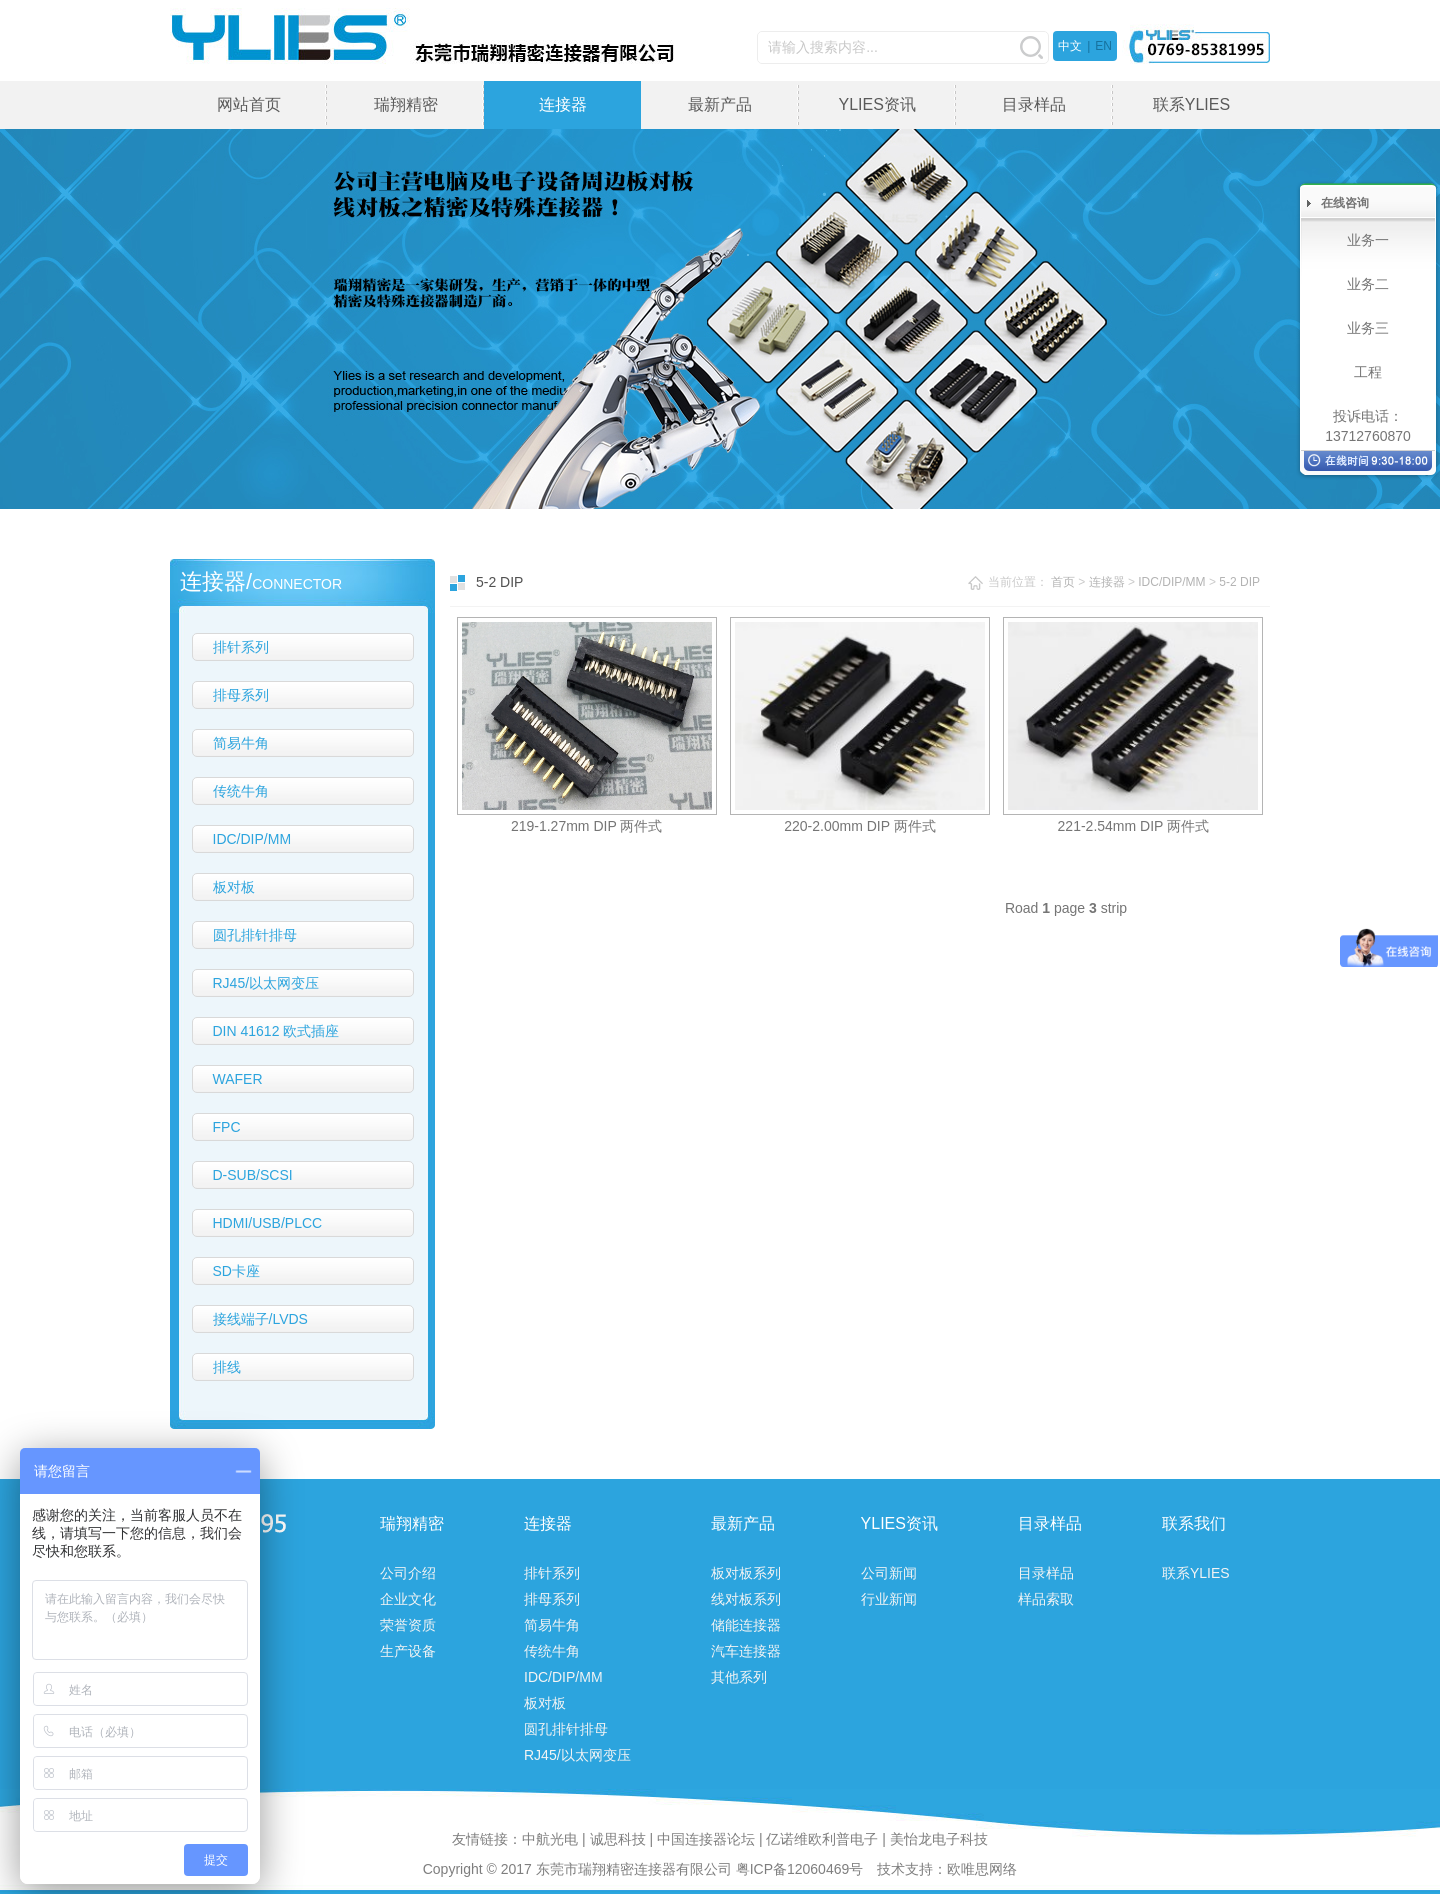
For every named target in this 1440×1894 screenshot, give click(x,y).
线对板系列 (746, 1599)
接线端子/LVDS (260, 1319)
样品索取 (1046, 1599)
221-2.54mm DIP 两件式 (1133, 826)
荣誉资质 (408, 1625)
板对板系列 (746, 1573)
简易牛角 (241, 743)
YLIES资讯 (876, 104)
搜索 (1031, 47)
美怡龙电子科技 (939, 1839)
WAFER (238, 1079)
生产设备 (408, 1651)
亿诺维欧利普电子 (822, 1839)
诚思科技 (618, 1839)
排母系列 (241, 695)
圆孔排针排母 (255, 935)
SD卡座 (236, 1271)
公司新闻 (889, 1573)
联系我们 (1194, 1523)
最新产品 (720, 104)
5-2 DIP (1239, 582)
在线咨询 (1345, 203)
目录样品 (1034, 104)
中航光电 (550, 1839)
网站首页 (249, 104)
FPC (227, 1127)
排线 (227, 1367)
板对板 (234, 887)
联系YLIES (1191, 104)
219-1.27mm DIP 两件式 (586, 826)
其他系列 (739, 1677)
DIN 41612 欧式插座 (276, 1031)
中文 (1070, 46)
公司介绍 (408, 1573)
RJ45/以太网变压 (266, 983)
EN (1103, 46)
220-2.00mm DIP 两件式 (859, 826)
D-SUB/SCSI (253, 1175)
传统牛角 (241, 791)
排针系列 (241, 647)
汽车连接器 (746, 1651)
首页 (1063, 582)
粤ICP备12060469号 (800, 1869)
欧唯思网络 (982, 1869)
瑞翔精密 (406, 104)
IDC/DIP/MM (252, 839)
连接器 (563, 104)
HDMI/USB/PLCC (268, 1223)
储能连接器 (746, 1625)
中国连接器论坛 (706, 1839)
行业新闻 (889, 1599)
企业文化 (408, 1599)
